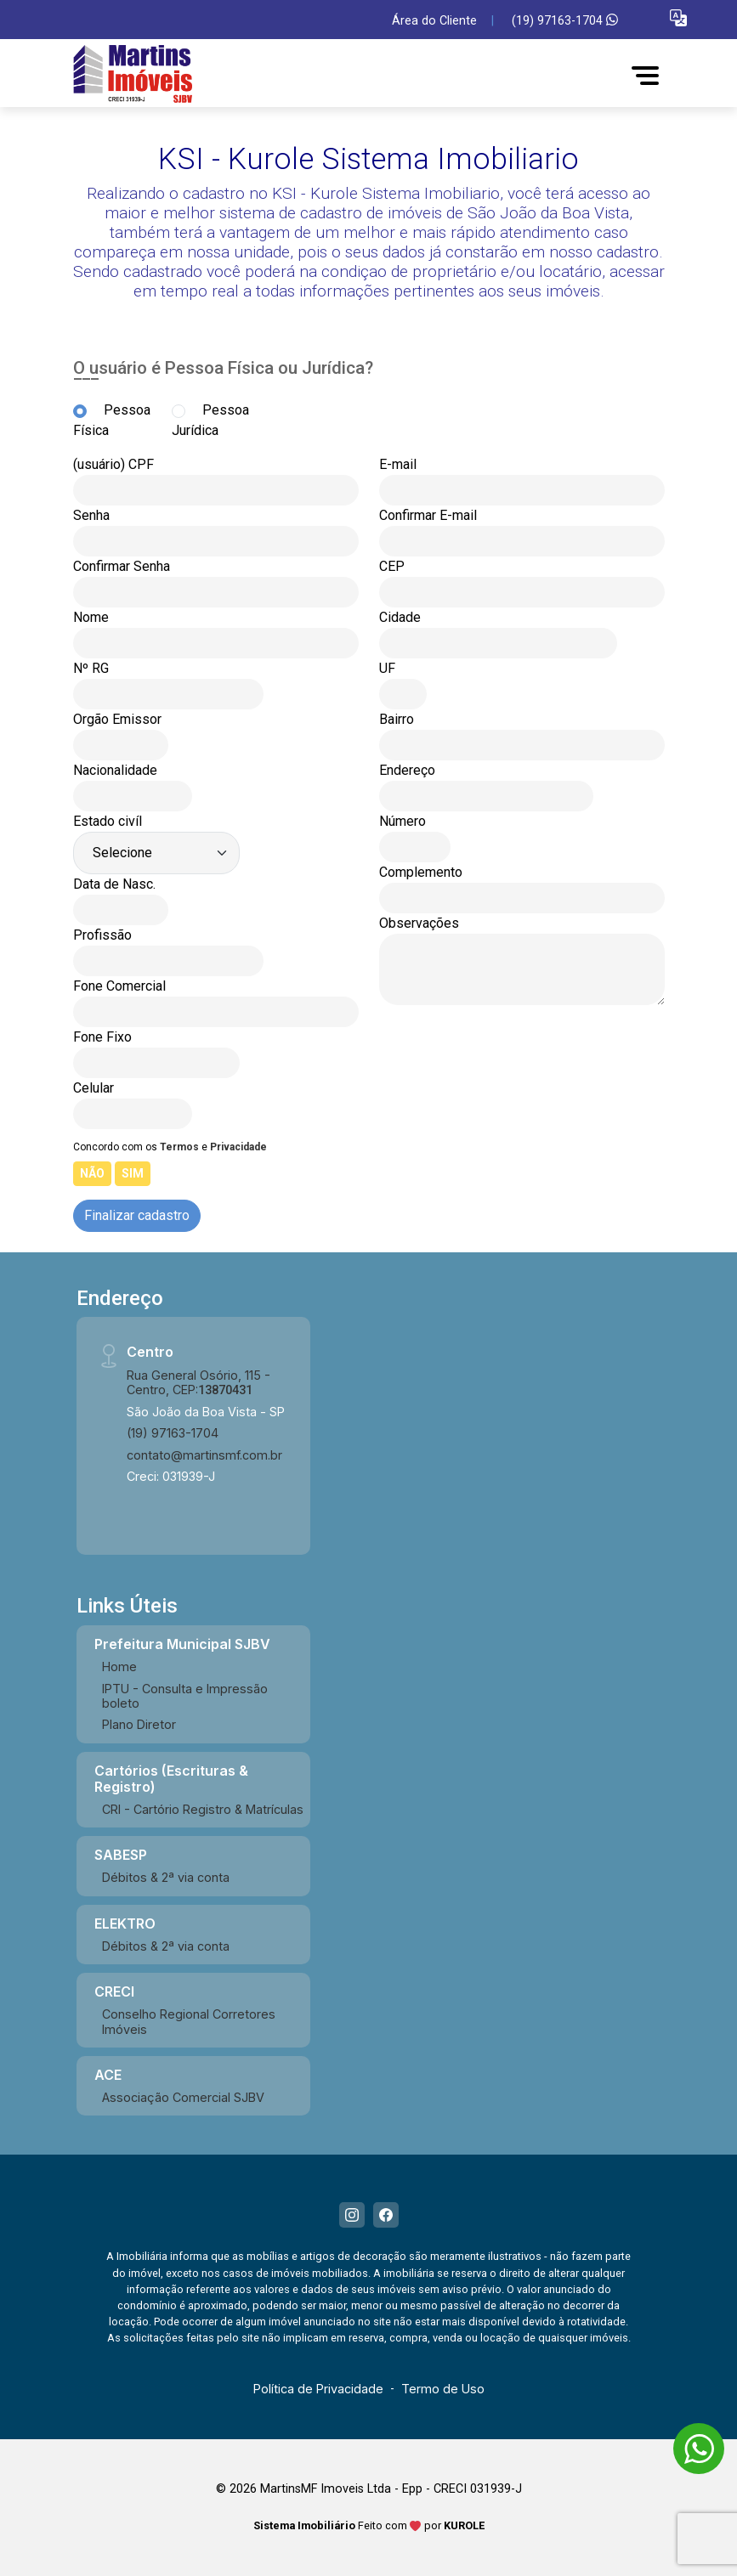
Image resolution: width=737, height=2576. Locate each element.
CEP (392, 566)
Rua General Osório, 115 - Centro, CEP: (198, 1382)
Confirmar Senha (121, 566)
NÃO (92, 1173)
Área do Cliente (434, 21)
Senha (91, 515)
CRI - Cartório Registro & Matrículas (202, 1809)
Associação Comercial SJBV (183, 2097)
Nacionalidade (115, 770)
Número (402, 821)
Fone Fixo (102, 1037)
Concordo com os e (170, 1147)
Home (119, 1666)
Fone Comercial (119, 986)
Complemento (420, 872)
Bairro (396, 719)
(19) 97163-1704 (565, 21)
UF (387, 668)
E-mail (398, 464)
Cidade (400, 617)
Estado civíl (107, 821)
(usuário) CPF (113, 464)
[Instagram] (352, 2215)
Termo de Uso (443, 2388)
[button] (678, 17)
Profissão (102, 935)
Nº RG (91, 668)
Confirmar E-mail (428, 515)
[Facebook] (386, 2215)
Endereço (407, 770)
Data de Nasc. (114, 884)
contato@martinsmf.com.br (204, 1455)
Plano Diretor (139, 1724)
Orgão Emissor (117, 719)
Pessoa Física (111, 420)
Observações (419, 923)
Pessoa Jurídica (210, 420)
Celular (93, 1088)
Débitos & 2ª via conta (166, 1877)
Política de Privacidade (318, 2388)
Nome (91, 617)
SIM (133, 1173)
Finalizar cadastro (137, 1215)
